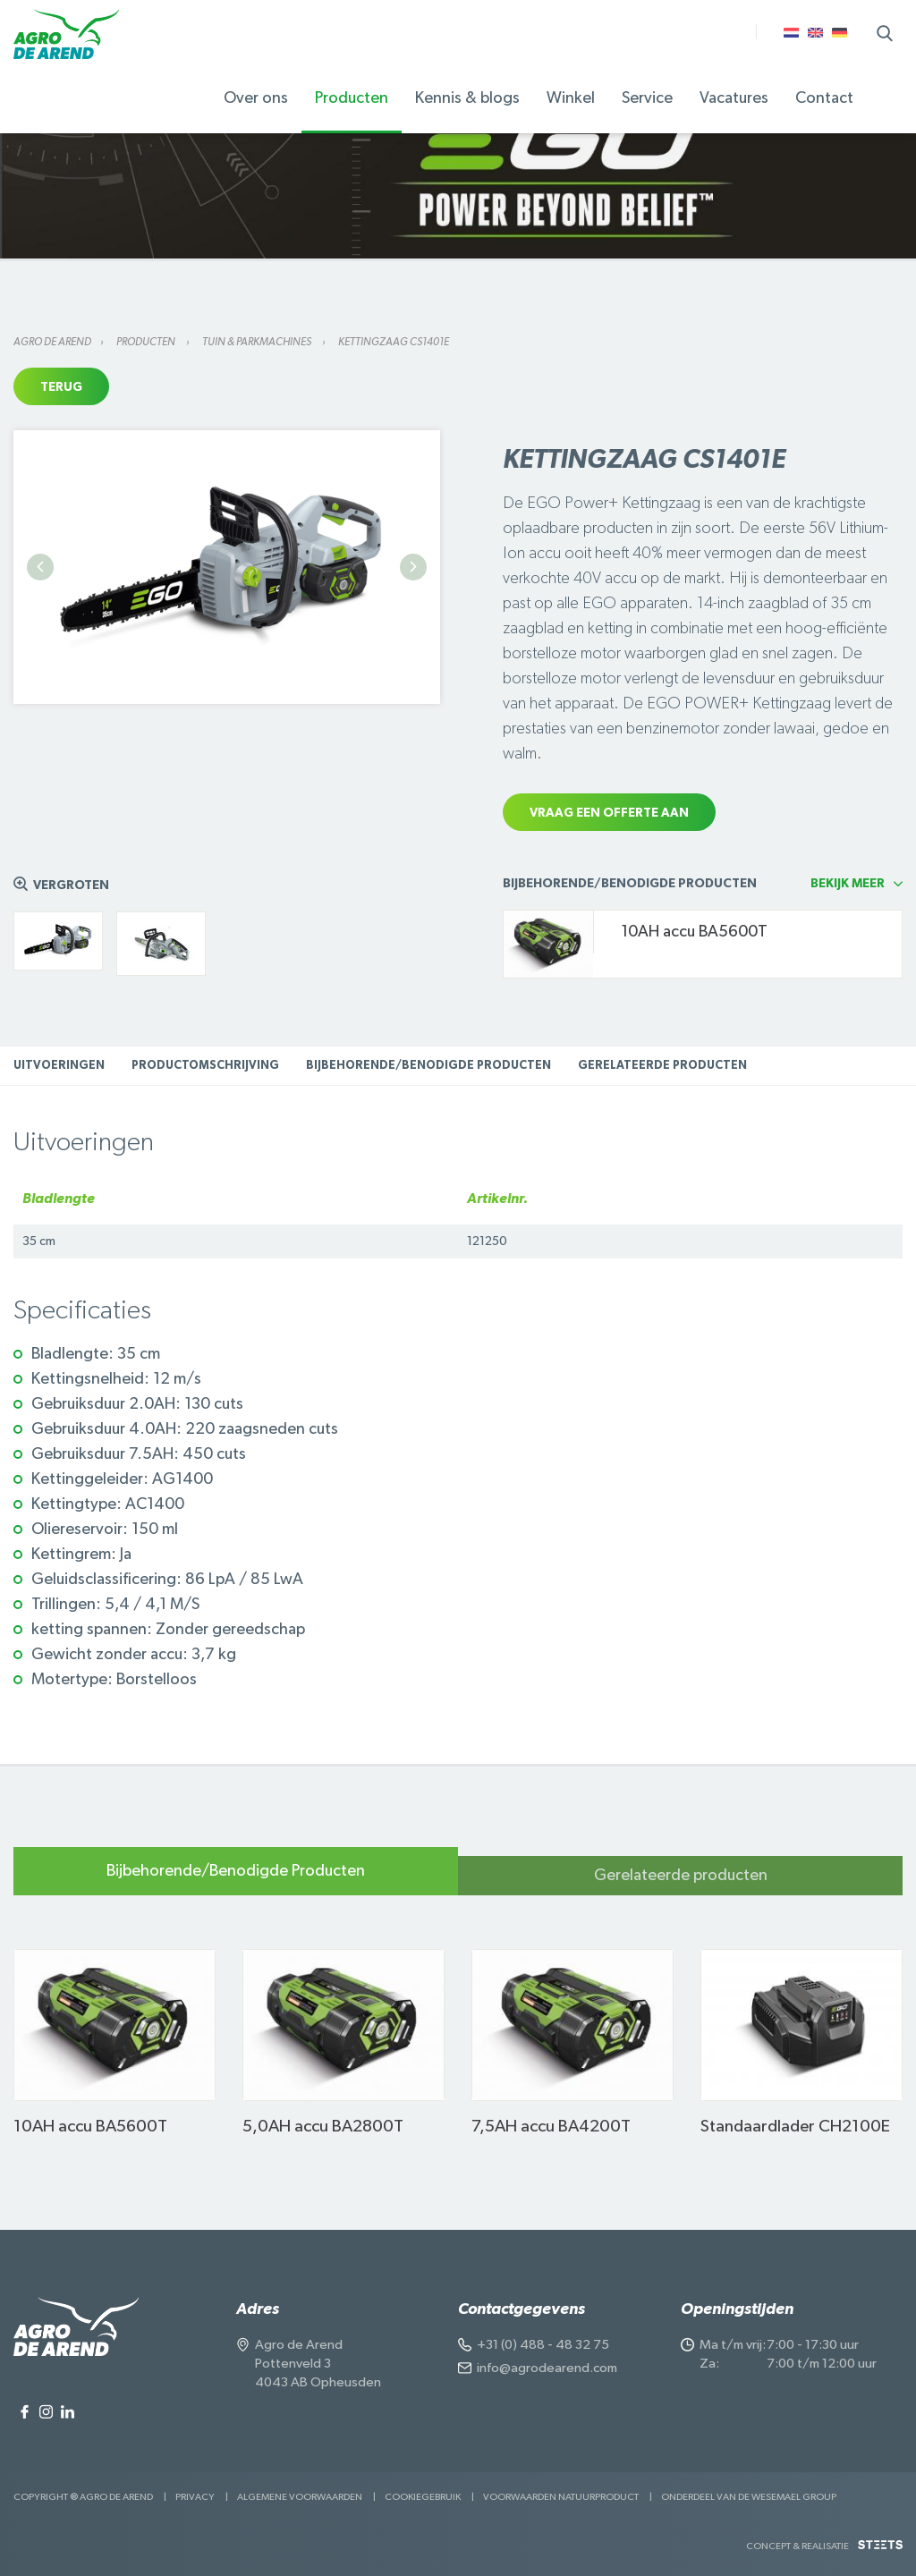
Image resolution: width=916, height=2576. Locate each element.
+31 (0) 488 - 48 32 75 (543, 2344)
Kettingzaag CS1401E (393, 341)
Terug (61, 387)
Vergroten (71, 885)
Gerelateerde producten (662, 1066)
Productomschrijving (205, 1066)
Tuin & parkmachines (257, 341)
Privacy (195, 2497)
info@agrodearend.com (547, 2368)
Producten (146, 341)
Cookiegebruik (423, 2497)
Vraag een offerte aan (609, 813)
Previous (40, 567)
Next (413, 567)
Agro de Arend (52, 341)
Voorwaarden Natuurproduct (561, 2497)
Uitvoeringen (59, 1066)
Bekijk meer (847, 883)
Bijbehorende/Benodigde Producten (428, 1066)
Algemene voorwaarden (299, 2497)
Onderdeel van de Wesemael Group (748, 2497)
